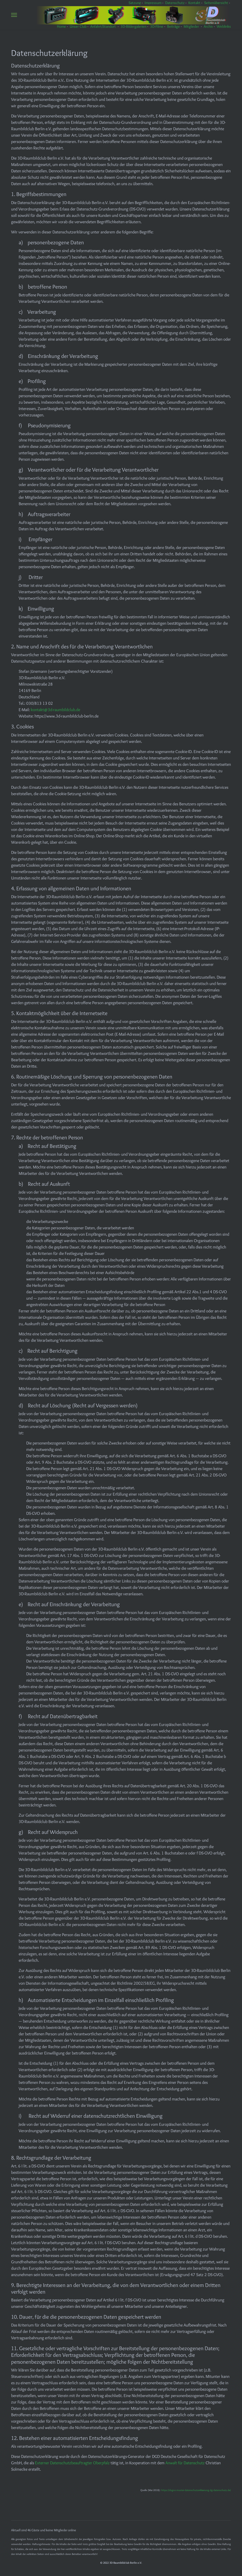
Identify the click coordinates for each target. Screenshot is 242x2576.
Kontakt (194, 2)
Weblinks (224, 26)
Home (61, 26)
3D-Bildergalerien (133, 26)
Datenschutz (175, 2)
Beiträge (173, 26)
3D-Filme (156, 26)
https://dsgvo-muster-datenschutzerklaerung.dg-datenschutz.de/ (196, 2490)
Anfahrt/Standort (103, 26)
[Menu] (14, 15)
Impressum (153, 2)
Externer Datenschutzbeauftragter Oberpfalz (72, 2462)
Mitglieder (191, 26)
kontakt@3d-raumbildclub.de (55, 709)
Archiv (208, 26)
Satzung (135, 2)
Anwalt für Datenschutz (185, 2462)
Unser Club (78, 26)
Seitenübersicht (216, 2)
